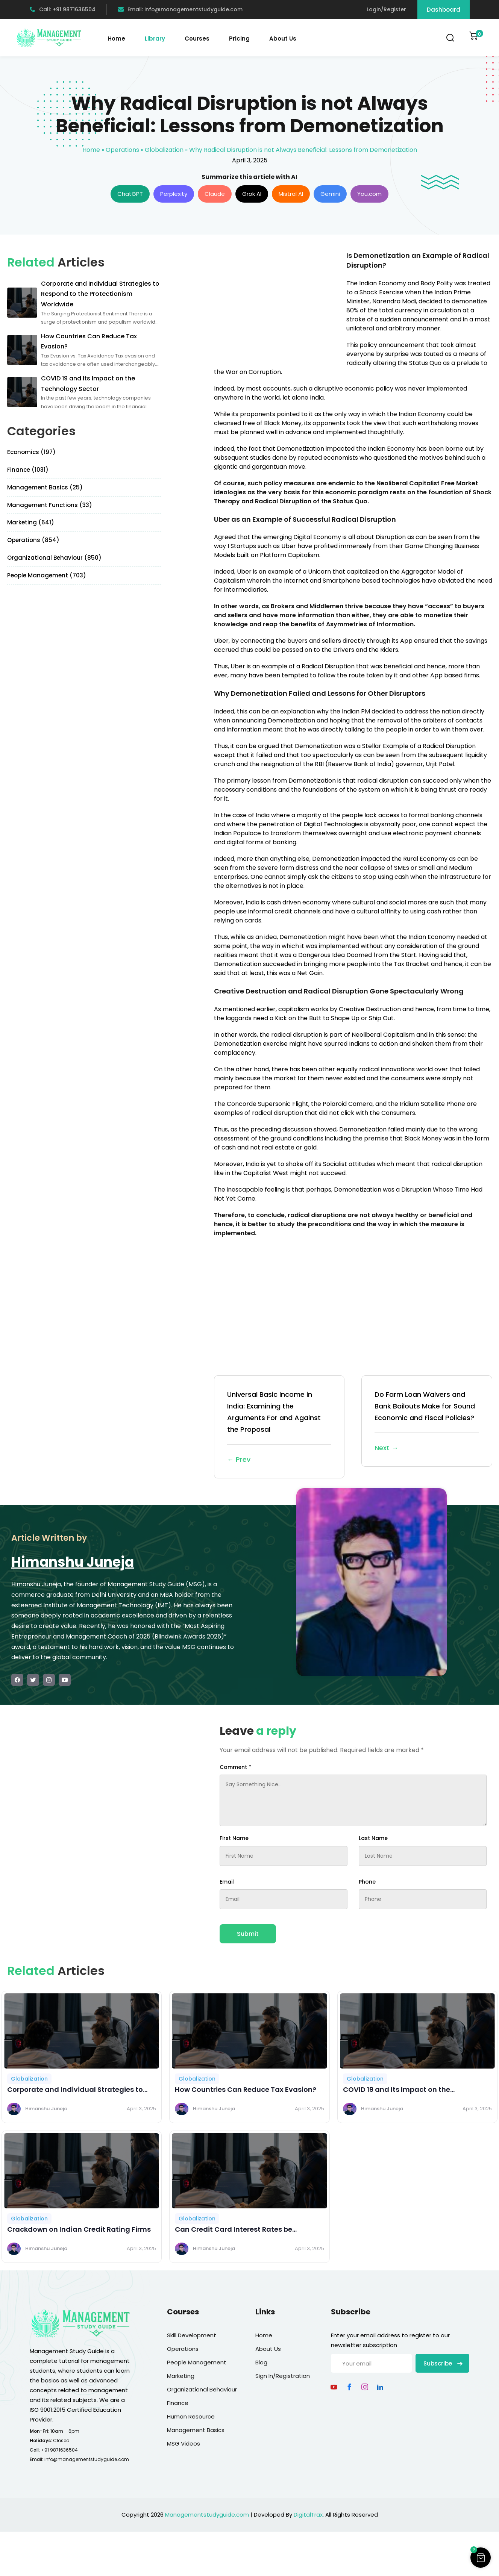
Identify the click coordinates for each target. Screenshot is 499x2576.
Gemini (330, 194)
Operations (122, 149)
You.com (369, 194)
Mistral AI (291, 194)
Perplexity (173, 194)
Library (155, 38)
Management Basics (195, 2430)
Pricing (239, 38)
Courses (197, 38)
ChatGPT (130, 194)
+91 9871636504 (59, 2450)
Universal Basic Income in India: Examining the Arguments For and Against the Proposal (279, 1428)
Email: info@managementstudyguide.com (180, 9)
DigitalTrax (308, 2514)
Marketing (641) (30, 522)
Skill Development (191, 2335)
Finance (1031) (28, 470)
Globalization (164, 149)
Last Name (373, 1838)
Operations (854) (33, 540)
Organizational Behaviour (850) (54, 558)
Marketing (180, 2376)
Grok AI (251, 194)
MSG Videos (183, 2443)
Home (116, 38)
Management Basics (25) (45, 487)
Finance (177, 2403)
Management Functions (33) (49, 505)
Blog (261, 2362)
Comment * (235, 1767)
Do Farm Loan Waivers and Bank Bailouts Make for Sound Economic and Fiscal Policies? (427, 1422)
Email (227, 1881)
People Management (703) (46, 575)
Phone (367, 1881)
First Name (234, 1838)
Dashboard (443, 10)
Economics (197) (31, 452)
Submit (248, 1933)
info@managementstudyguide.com (86, 2459)
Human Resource (191, 2416)
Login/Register (386, 9)
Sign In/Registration (282, 2376)
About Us (282, 38)
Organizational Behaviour (202, 2389)
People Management (196, 2362)
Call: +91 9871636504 (63, 9)
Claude (215, 194)
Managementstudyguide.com (207, 2514)
